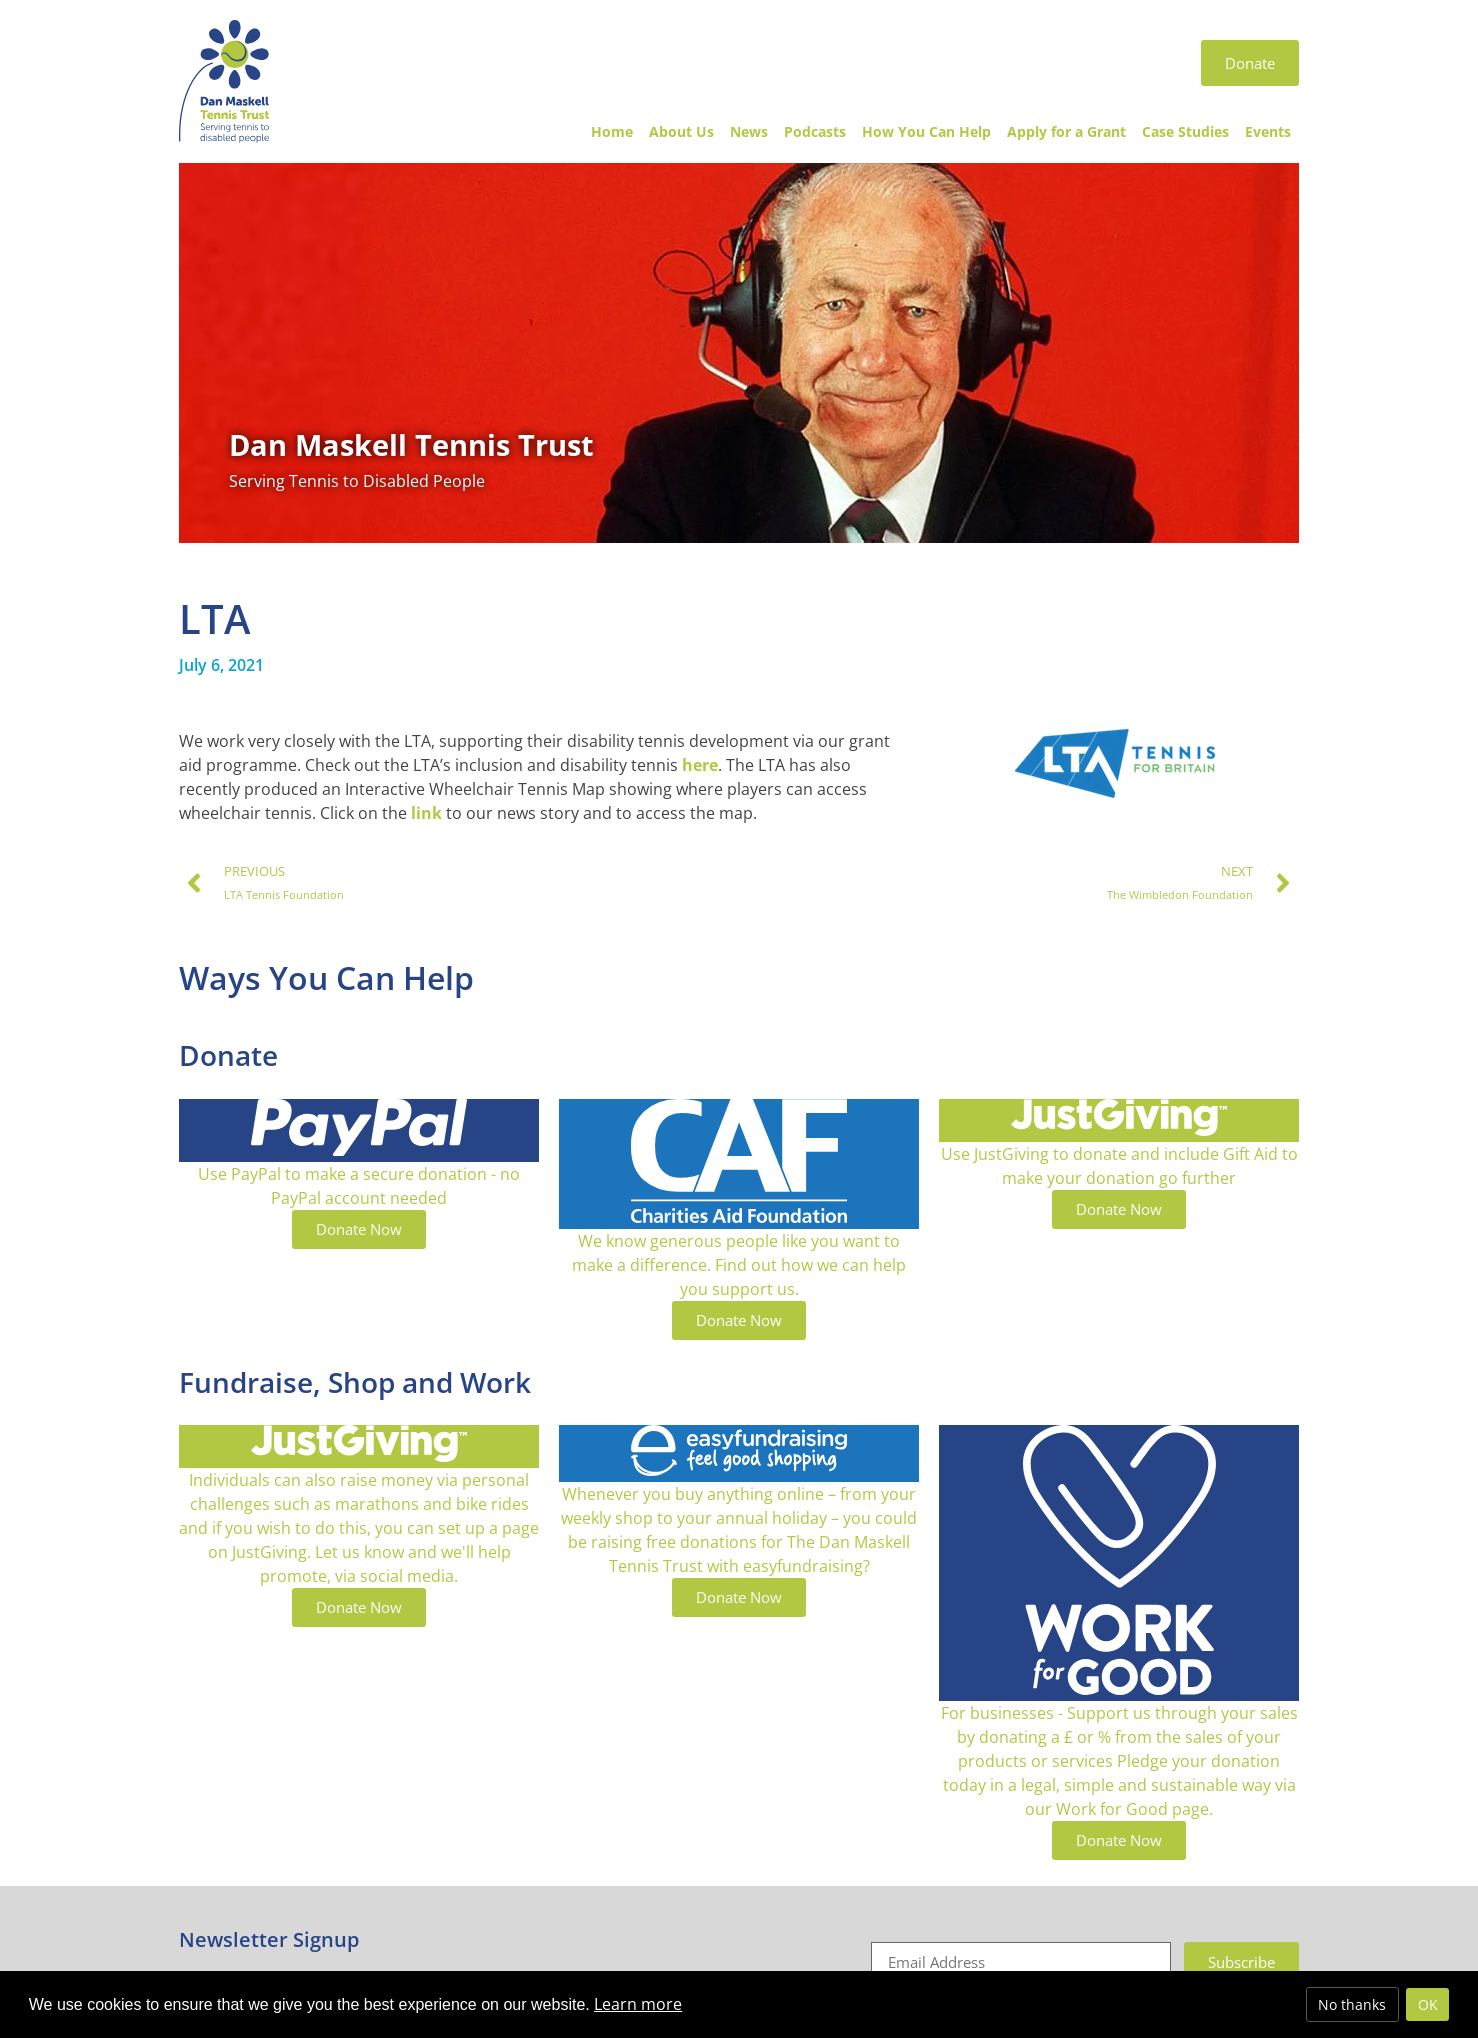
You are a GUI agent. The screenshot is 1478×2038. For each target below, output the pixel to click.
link (428, 813)
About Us (681, 131)
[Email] (1021, 1962)
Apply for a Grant (1066, 131)
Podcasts (815, 131)
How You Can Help (926, 131)
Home (612, 131)
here (700, 765)
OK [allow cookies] (1428, 2004)
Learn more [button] (638, 2004)
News (749, 131)
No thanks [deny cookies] (1352, 2004)
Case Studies (1185, 131)
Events (1268, 131)
